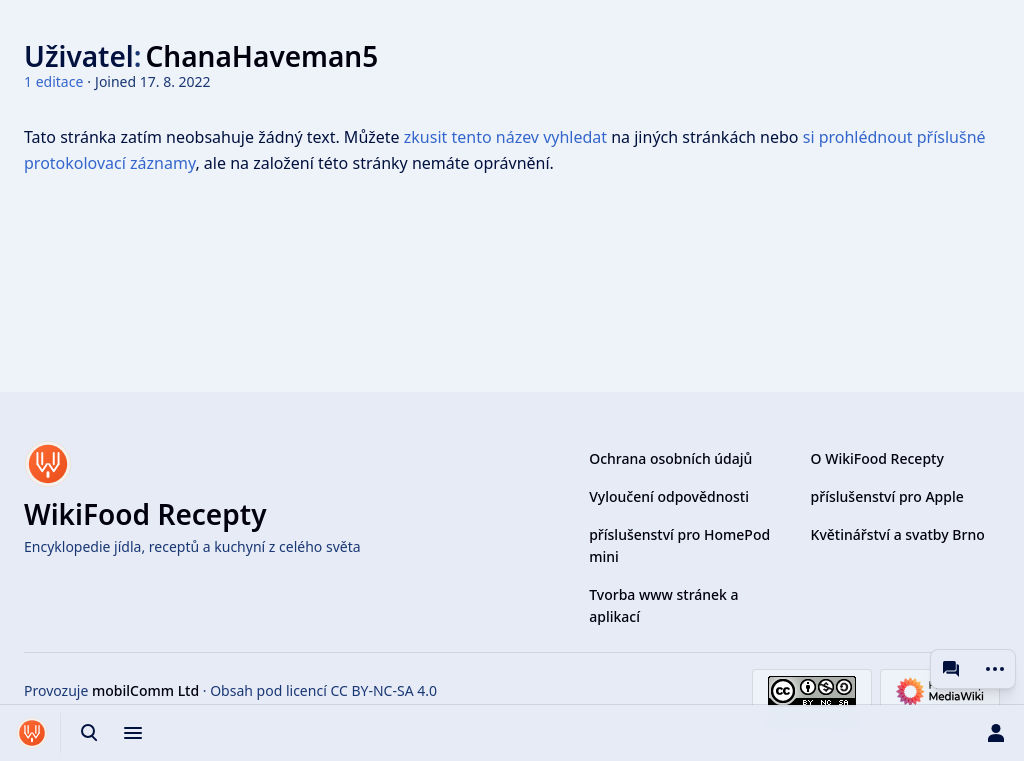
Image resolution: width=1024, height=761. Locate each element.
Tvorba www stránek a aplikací (663, 605)
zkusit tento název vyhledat (505, 137)
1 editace (53, 81)
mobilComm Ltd (145, 690)
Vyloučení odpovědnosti (669, 496)
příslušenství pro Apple (887, 496)
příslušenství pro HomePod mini (679, 545)
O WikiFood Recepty (877, 458)
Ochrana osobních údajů (670, 458)
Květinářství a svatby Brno (898, 534)
